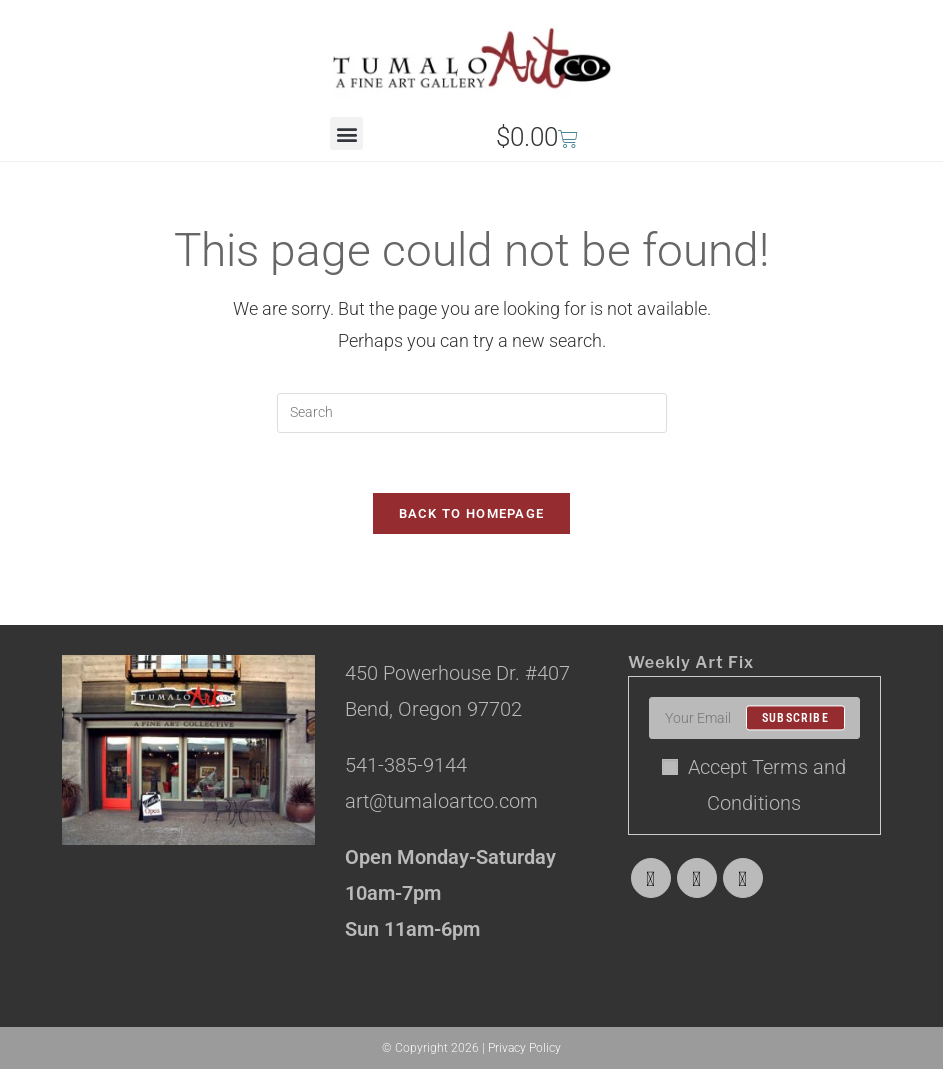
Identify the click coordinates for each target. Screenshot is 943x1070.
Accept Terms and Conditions (754, 786)
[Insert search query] (472, 413)
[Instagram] (743, 879)
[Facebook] (697, 879)
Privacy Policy (524, 1049)
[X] (651, 879)
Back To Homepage (472, 514)
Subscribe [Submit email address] (795, 719)
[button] (346, 133)
